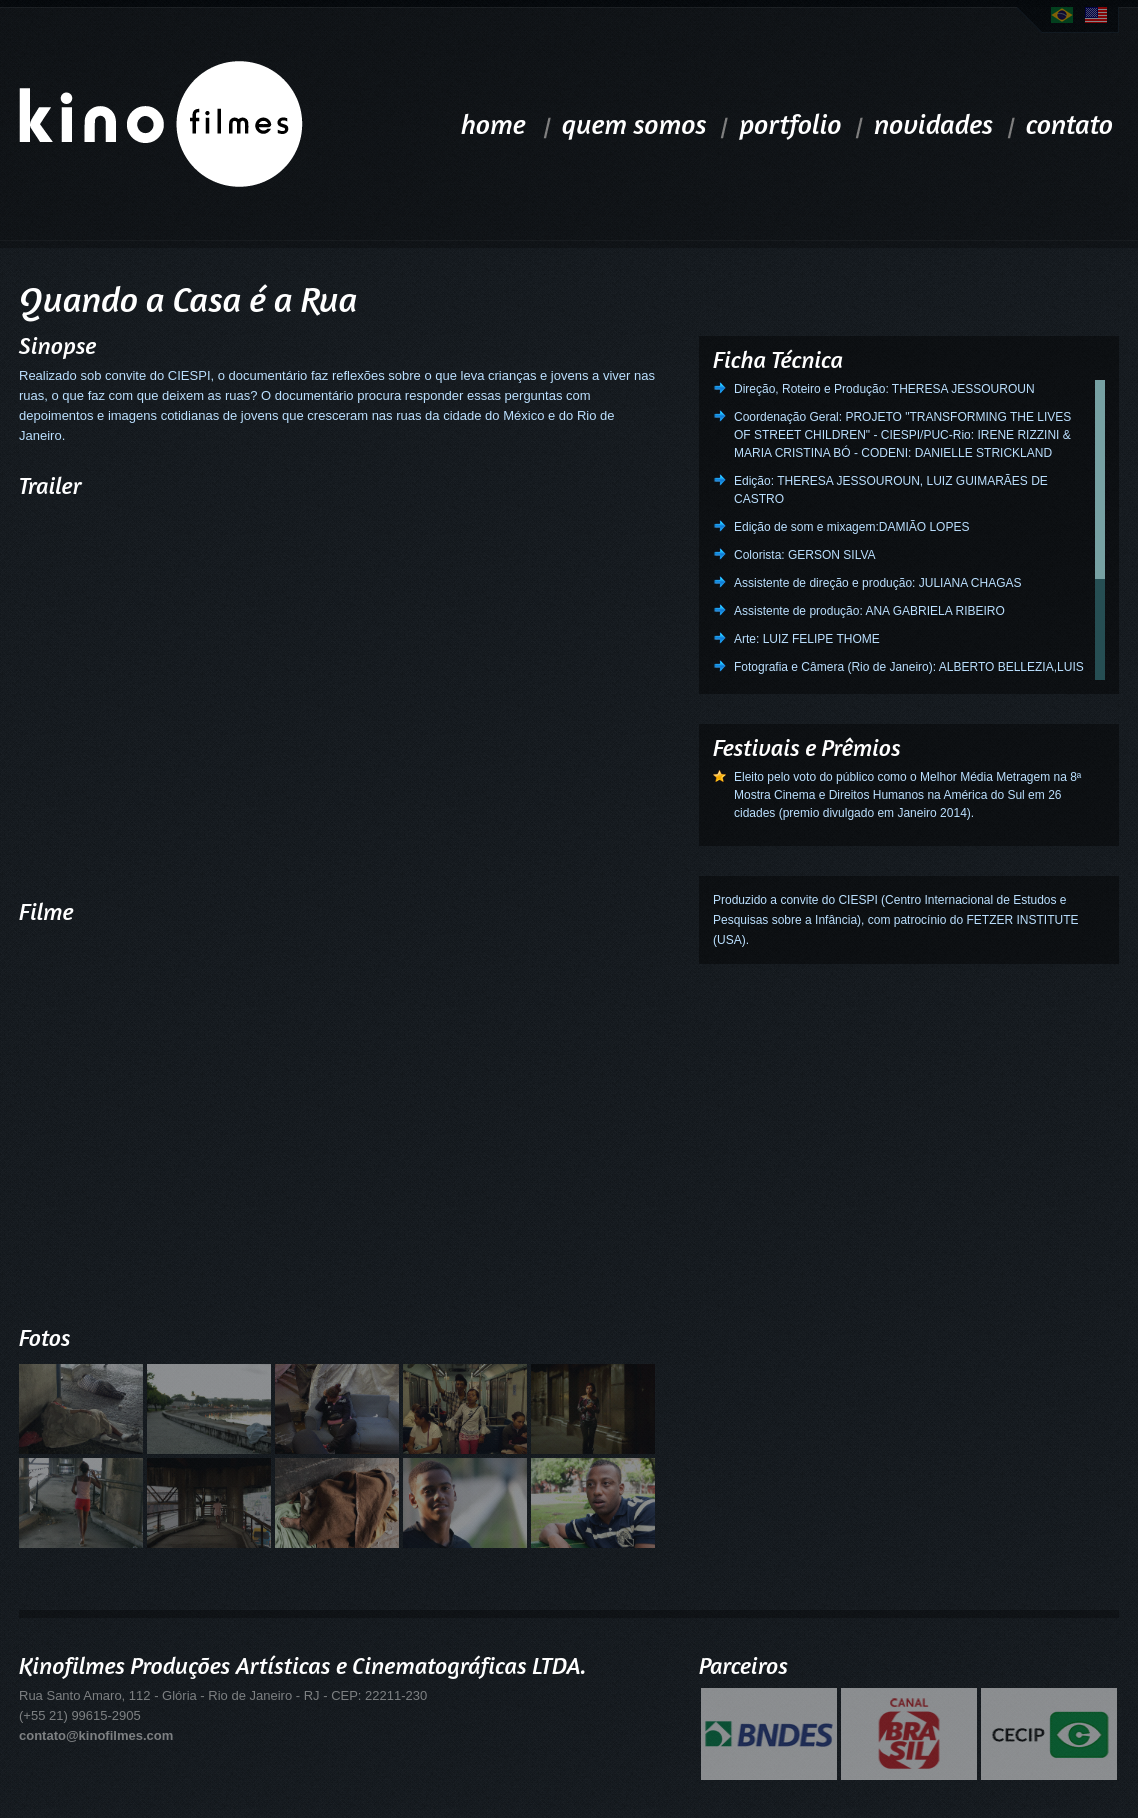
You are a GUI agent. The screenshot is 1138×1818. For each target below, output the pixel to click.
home (493, 124)
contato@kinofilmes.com (96, 1735)
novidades (934, 124)
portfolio (790, 124)
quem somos (634, 124)
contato (1069, 124)
